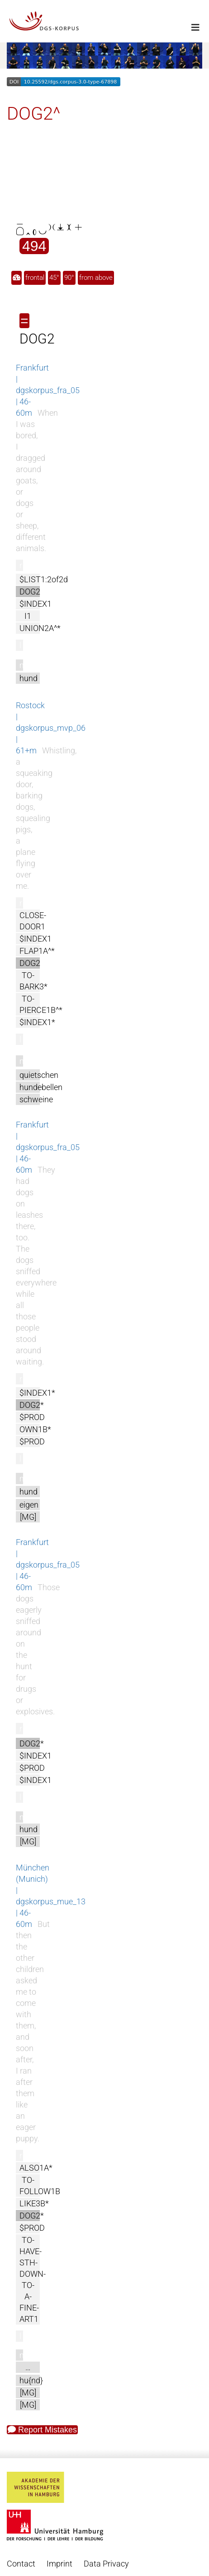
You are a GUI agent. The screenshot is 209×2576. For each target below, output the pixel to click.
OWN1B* (35, 1429)
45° (54, 278)
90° (69, 278)
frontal (34, 278)
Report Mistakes (42, 2429)
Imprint (59, 2563)
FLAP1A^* (37, 951)
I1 (27, 616)
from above (96, 278)
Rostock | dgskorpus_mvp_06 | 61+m (51, 728)
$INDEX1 (35, 603)
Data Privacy (106, 2563)
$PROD (32, 1417)
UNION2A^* (40, 628)
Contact (21, 2563)
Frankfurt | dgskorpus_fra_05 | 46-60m (48, 390)
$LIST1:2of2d (43, 579)
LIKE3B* (34, 2203)
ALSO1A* (35, 2167)
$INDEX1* (37, 1022)
